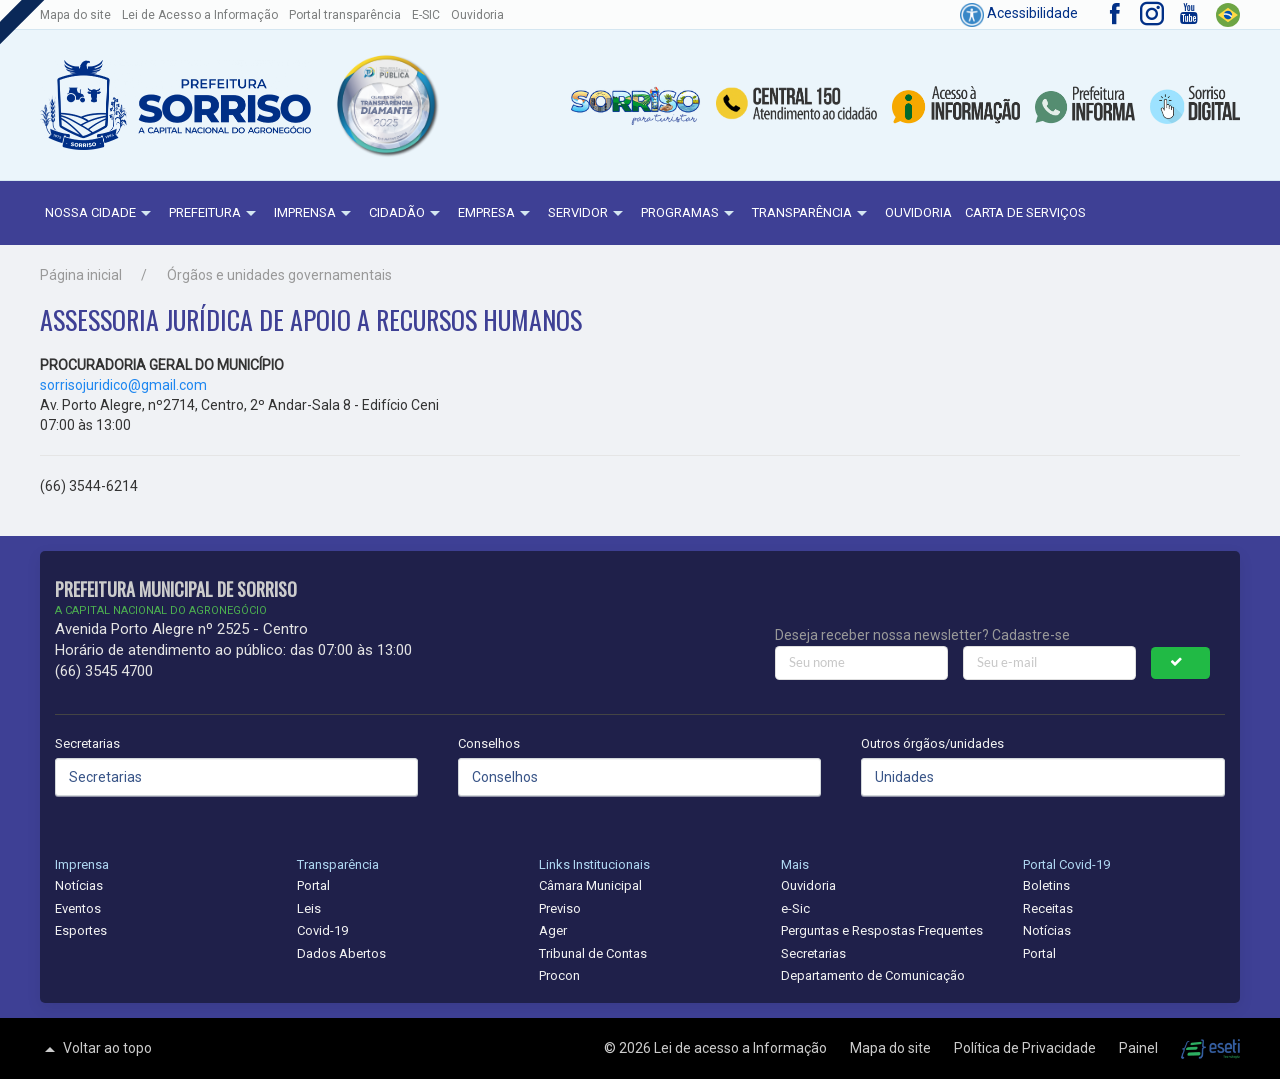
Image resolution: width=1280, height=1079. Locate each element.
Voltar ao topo (96, 1049)
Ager (553, 930)
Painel (1140, 1048)
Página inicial (81, 275)
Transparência (812, 214)
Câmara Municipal (590, 885)
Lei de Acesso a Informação (200, 15)
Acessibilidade (1019, 13)
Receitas (1048, 908)
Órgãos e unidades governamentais (279, 275)
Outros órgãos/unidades (932, 743)
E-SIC (426, 15)
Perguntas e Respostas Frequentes (882, 930)
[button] (386, 105)
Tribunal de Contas (593, 953)
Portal (313, 885)
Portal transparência (345, 15)
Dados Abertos (341, 953)
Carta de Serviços (1025, 212)
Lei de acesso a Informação (742, 1048)
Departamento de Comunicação (873, 975)
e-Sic (795, 908)
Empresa (496, 214)
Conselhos (489, 743)
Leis (309, 908)
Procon (559, 975)
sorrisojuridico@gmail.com (123, 385)
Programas (690, 214)
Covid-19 (322, 930)
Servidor (588, 214)
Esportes (81, 930)
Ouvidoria (477, 15)
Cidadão (407, 214)
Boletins (1046, 885)
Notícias (79, 885)
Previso (560, 908)
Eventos (78, 908)
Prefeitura (215, 214)
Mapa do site (75, 15)
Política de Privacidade (1026, 1048)
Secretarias (87, 743)
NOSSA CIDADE (100, 214)
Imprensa (315, 214)
